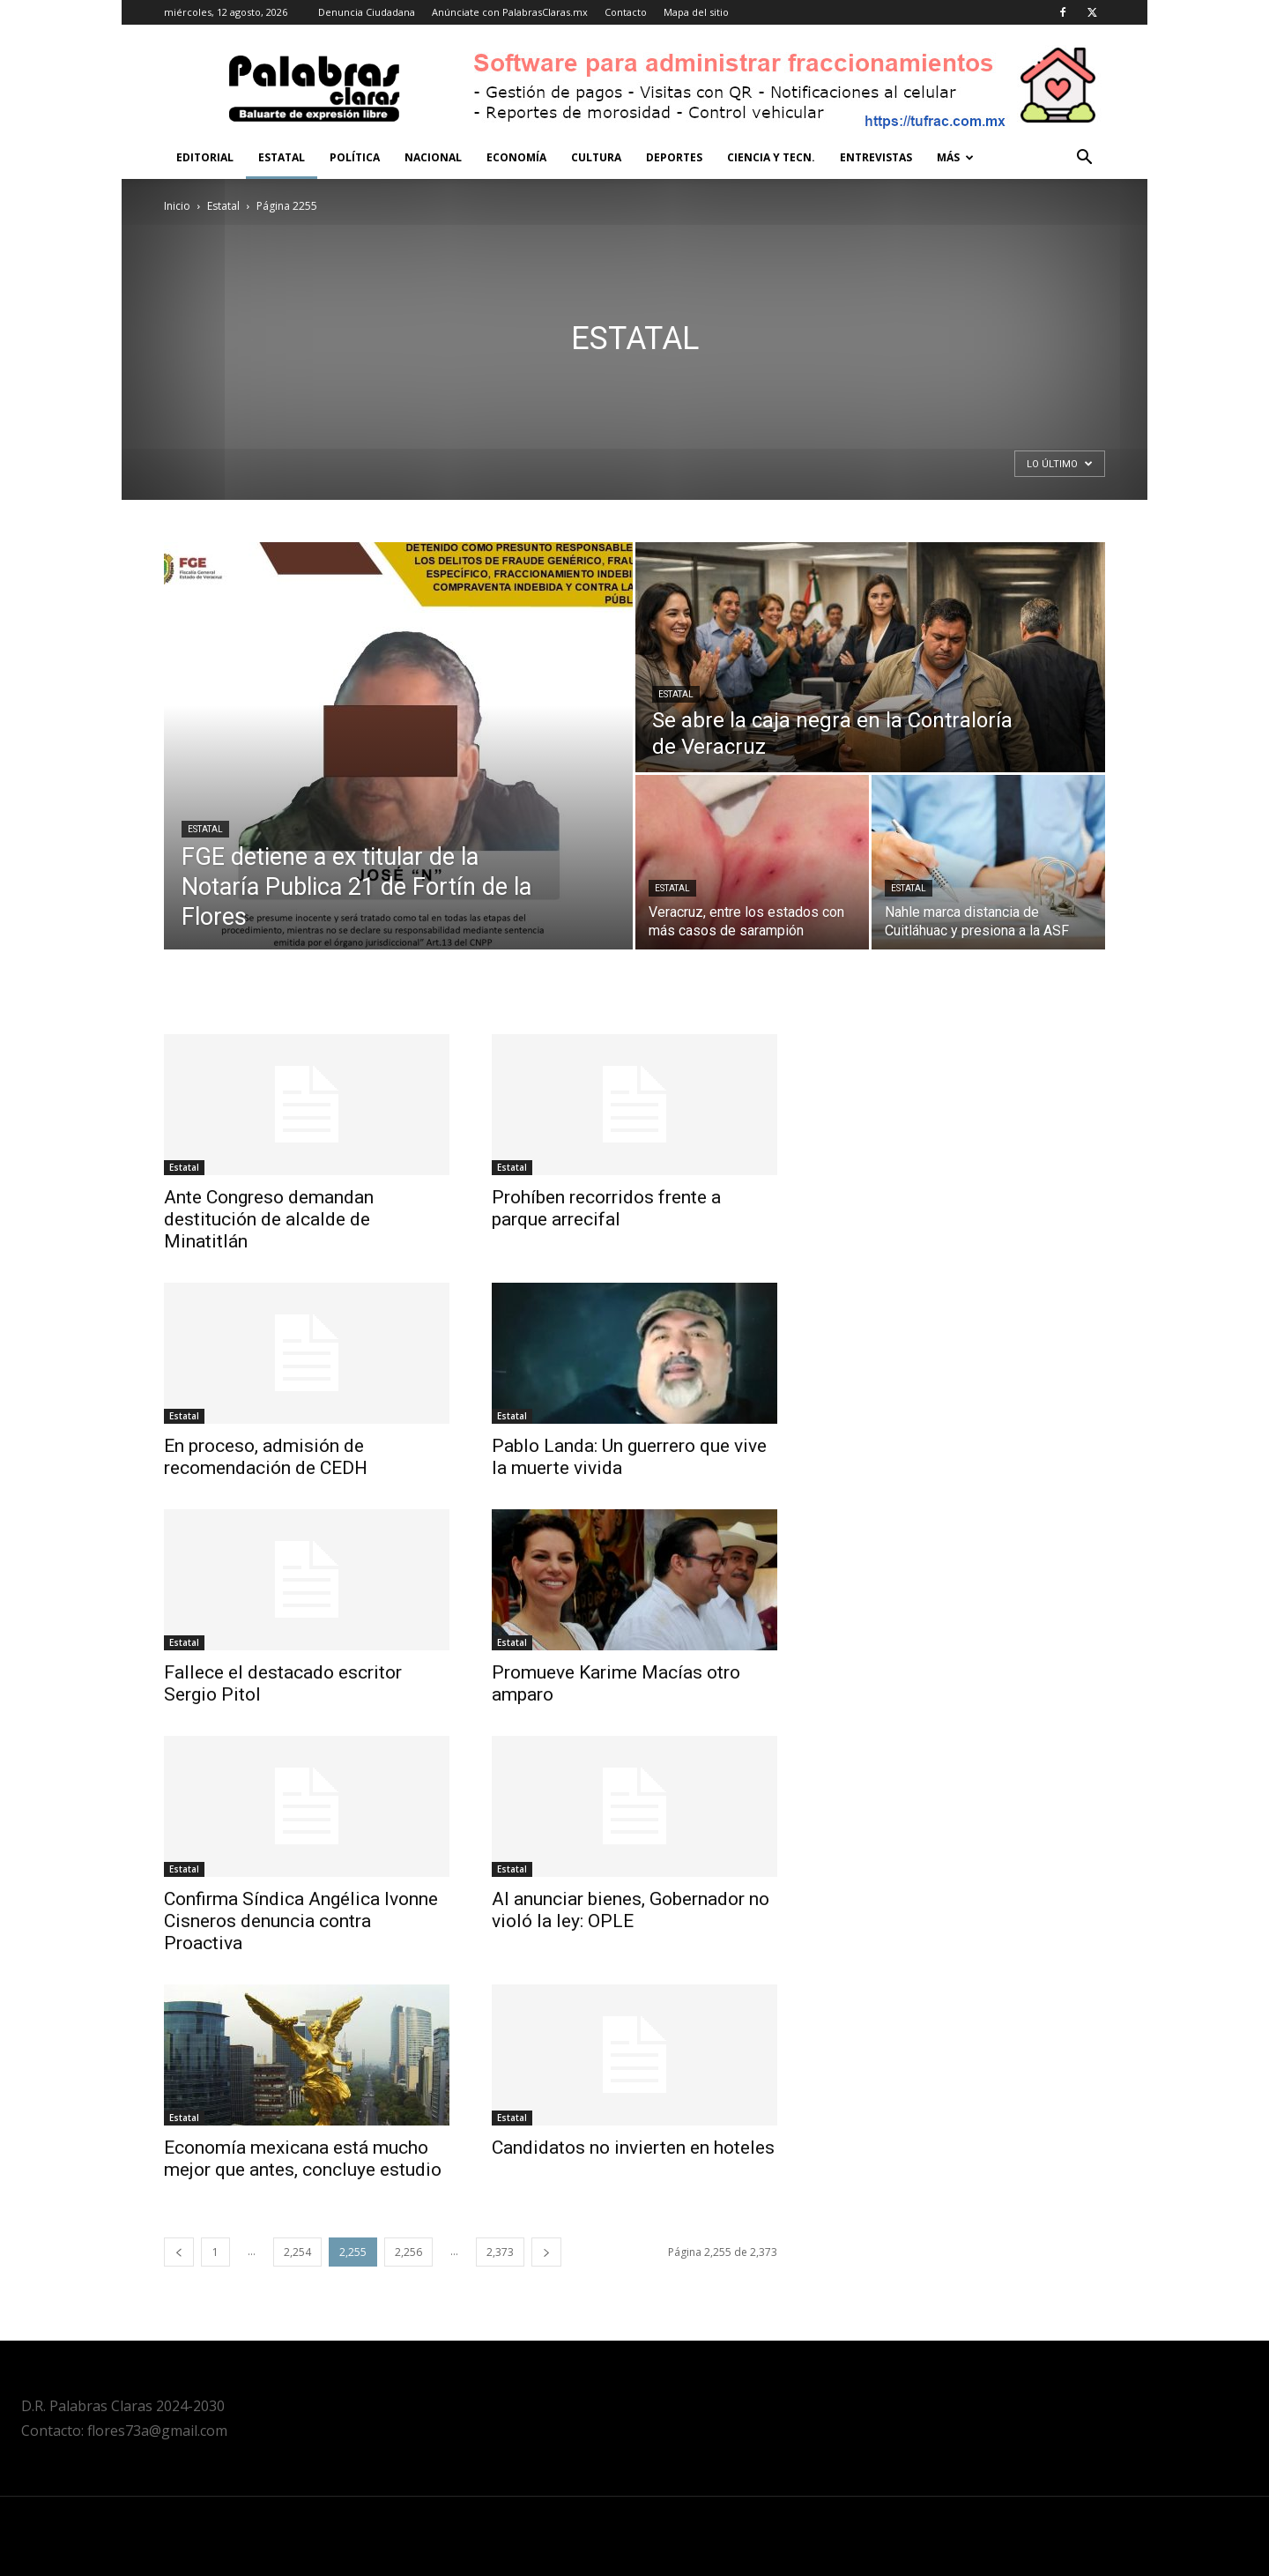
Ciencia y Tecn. (771, 157)
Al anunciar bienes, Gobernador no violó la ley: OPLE (630, 1910)
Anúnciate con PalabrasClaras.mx (510, 12)
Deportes (674, 157)
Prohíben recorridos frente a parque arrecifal (606, 1208)
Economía (516, 157)
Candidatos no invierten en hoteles (633, 2147)
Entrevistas (876, 157)
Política (355, 157)
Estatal (281, 157)
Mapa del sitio (696, 12)
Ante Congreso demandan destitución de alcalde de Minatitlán (269, 1219)
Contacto (626, 12)
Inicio (177, 205)
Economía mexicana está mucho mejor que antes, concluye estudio (303, 2158)
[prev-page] (179, 2252)
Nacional (433, 157)
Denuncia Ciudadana (366, 12)
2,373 (500, 2252)
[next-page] (546, 2252)
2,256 (408, 2252)
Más (955, 157)
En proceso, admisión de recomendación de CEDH (265, 1456)
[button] (1084, 159)
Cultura (596, 157)
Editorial (205, 157)
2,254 (297, 2252)
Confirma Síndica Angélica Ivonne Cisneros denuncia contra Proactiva (301, 1921)
